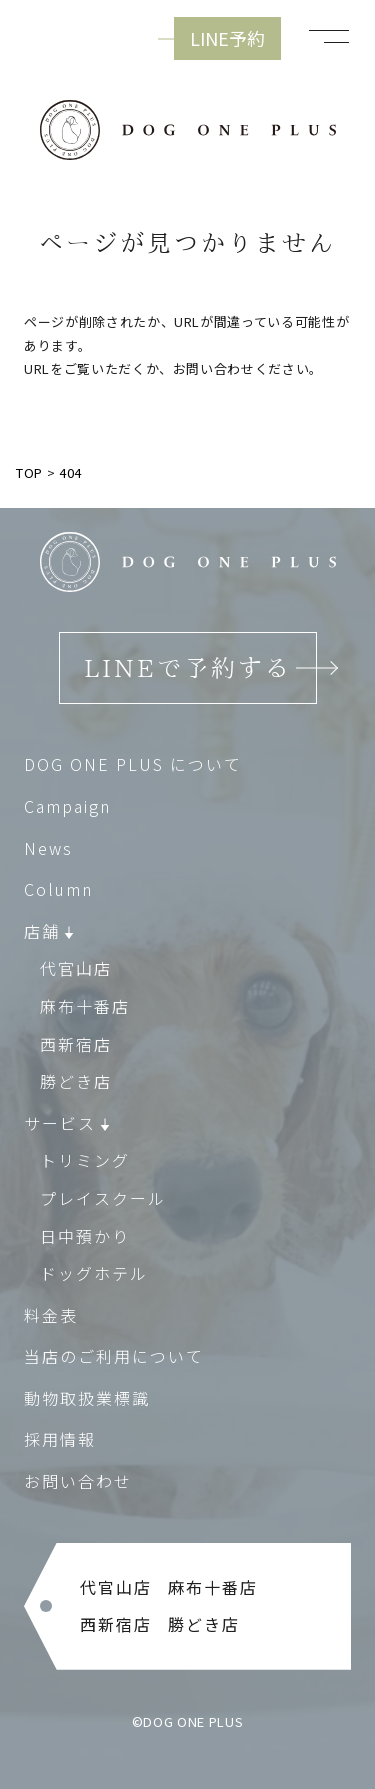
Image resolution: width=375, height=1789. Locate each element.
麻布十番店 (85, 1006)
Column (58, 889)
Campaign (67, 806)
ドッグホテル (94, 1273)
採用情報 (60, 1439)
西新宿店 (76, 1044)
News (48, 848)
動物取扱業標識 (87, 1398)
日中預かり (85, 1235)
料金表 (51, 1315)
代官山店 (76, 968)
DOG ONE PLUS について (133, 764)
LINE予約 (227, 38)
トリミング (85, 1160)
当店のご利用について (114, 1356)
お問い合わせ (78, 1481)
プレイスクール (103, 1198)
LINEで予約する (188, 668)
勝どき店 (76, 1081)
